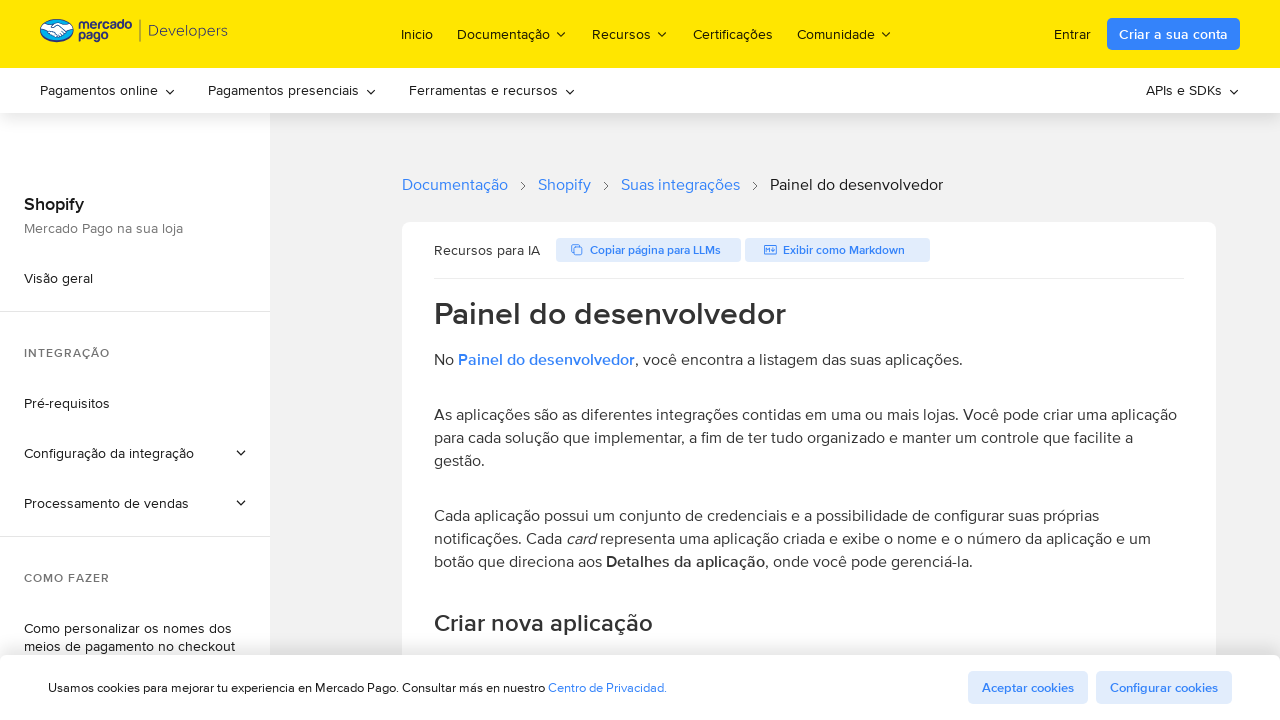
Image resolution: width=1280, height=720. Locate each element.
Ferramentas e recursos (492, 90)
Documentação (455, 184)
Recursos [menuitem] (630, 33)
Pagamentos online (108, 90)
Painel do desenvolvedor (546, 359)
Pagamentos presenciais (292, 90)
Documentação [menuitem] (512, 33)
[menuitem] (108, 90)
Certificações (733, 34)
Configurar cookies (1164, 687)
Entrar (1072, 34)
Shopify (564, 184)
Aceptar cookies (1028, 687)
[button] (135, 453)
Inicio (417, 34)
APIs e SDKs (1193, 90)
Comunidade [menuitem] (845, 33)
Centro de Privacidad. (607, 687)
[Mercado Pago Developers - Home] (134, 34)
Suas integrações (680, 184)
